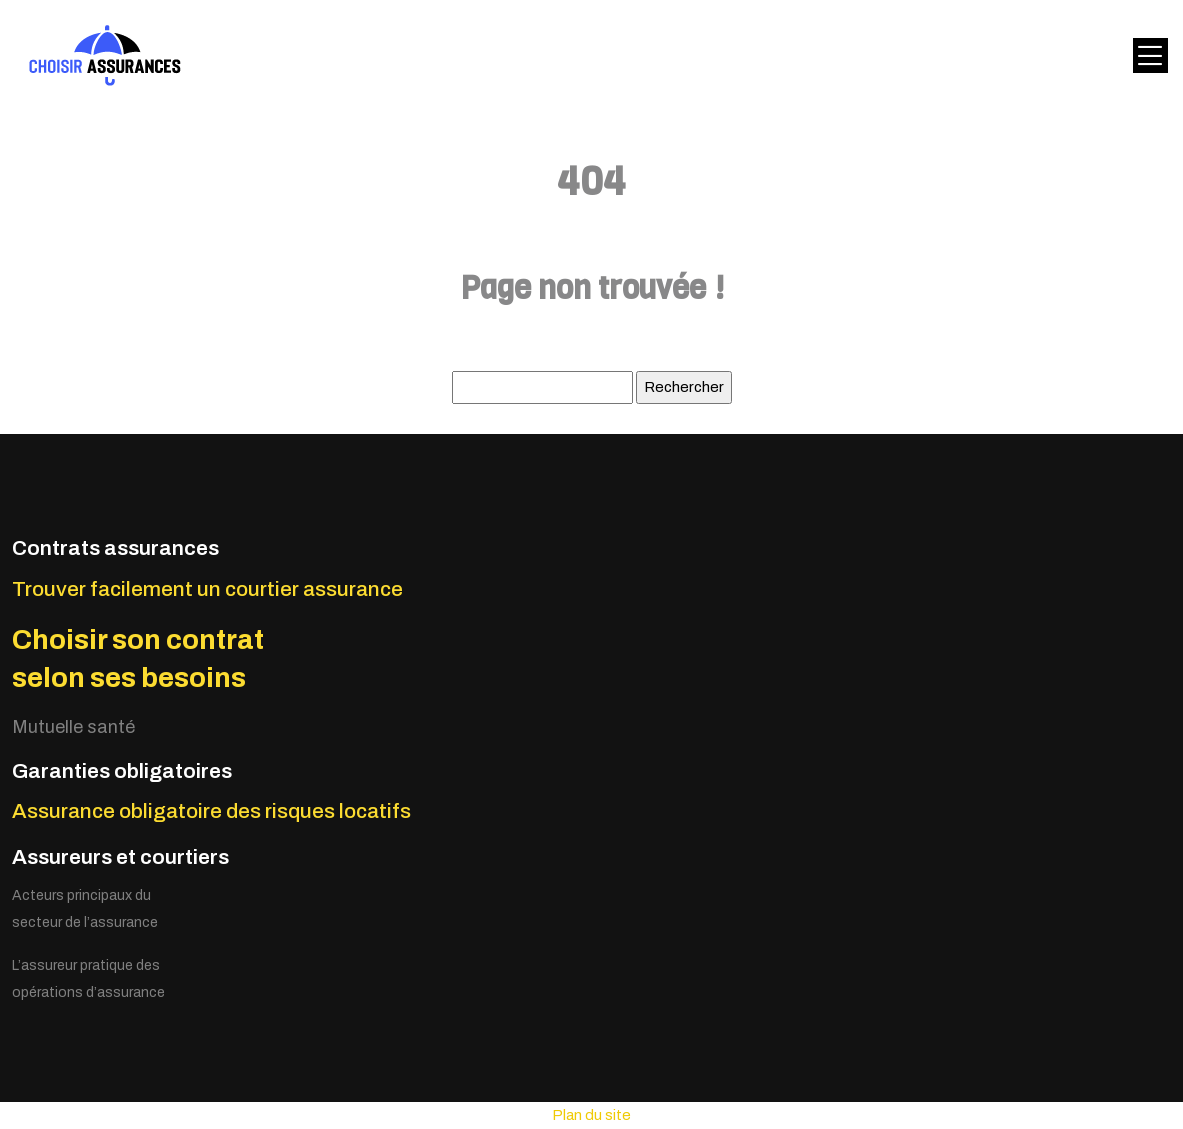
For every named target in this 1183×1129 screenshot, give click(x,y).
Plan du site (591, 1115)
